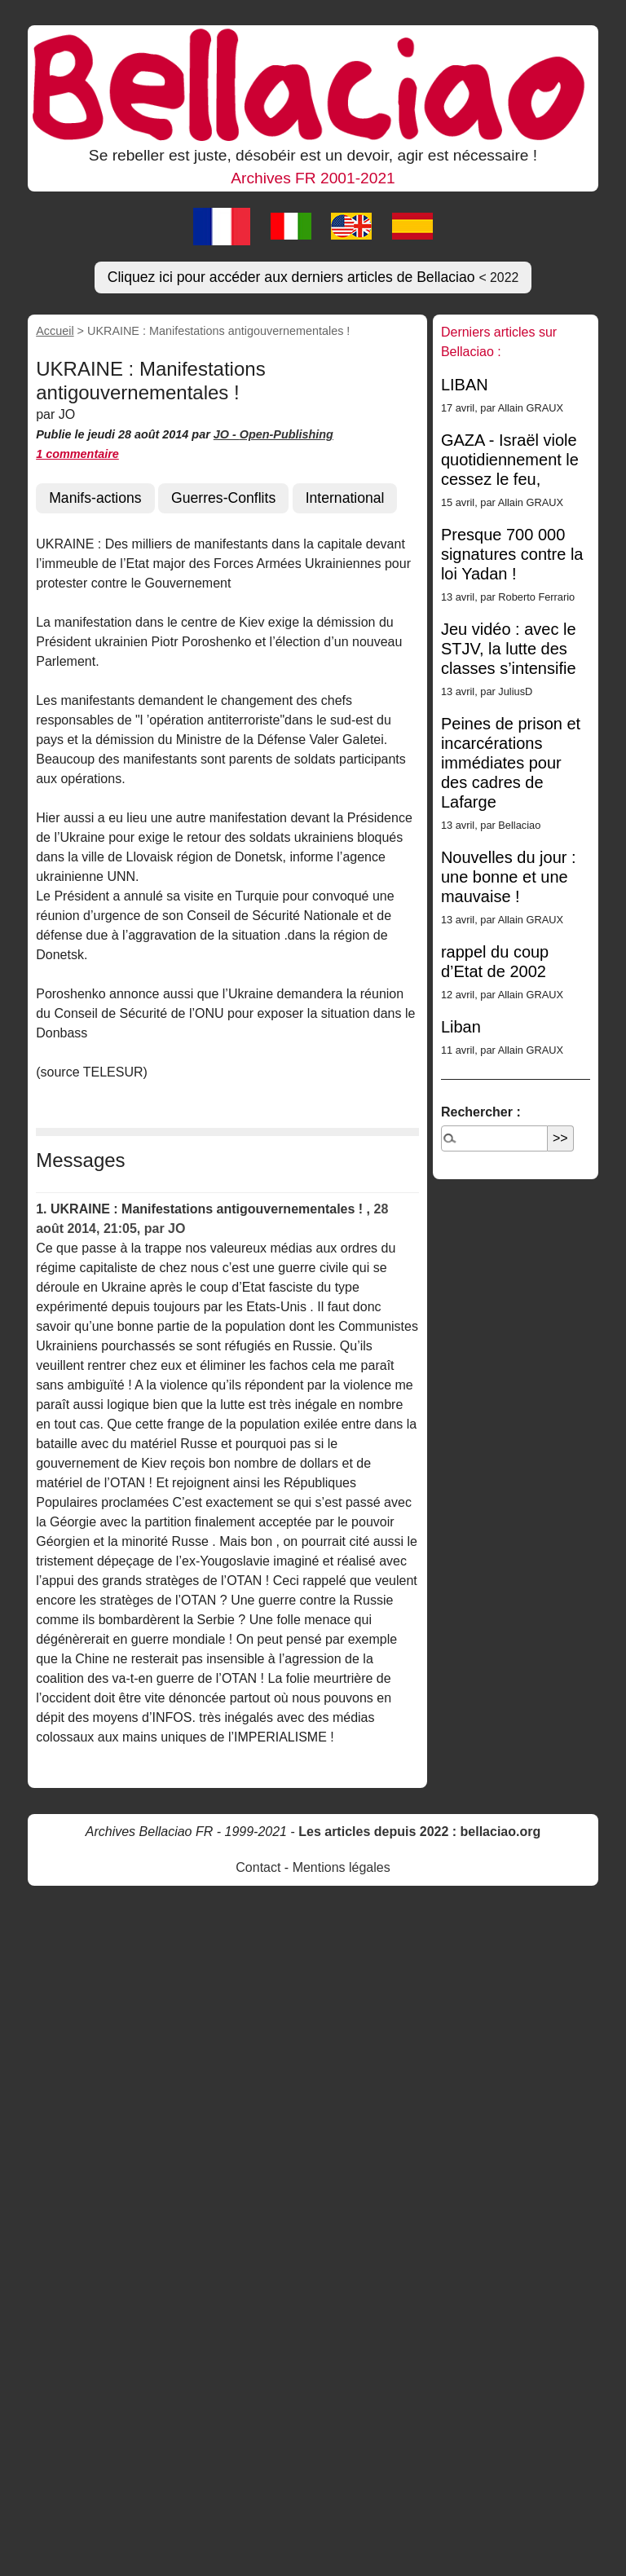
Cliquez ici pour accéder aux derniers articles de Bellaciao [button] (313, 277)
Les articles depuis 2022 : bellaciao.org (419, 1831)
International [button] (345, 498)
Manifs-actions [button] (95, 498)
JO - (227, 434)
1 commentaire (77, 453)
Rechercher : (481, 1112)
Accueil (54, 330)
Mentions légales (341, 1867)
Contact (258, 1867)
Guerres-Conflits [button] (223, 498)
